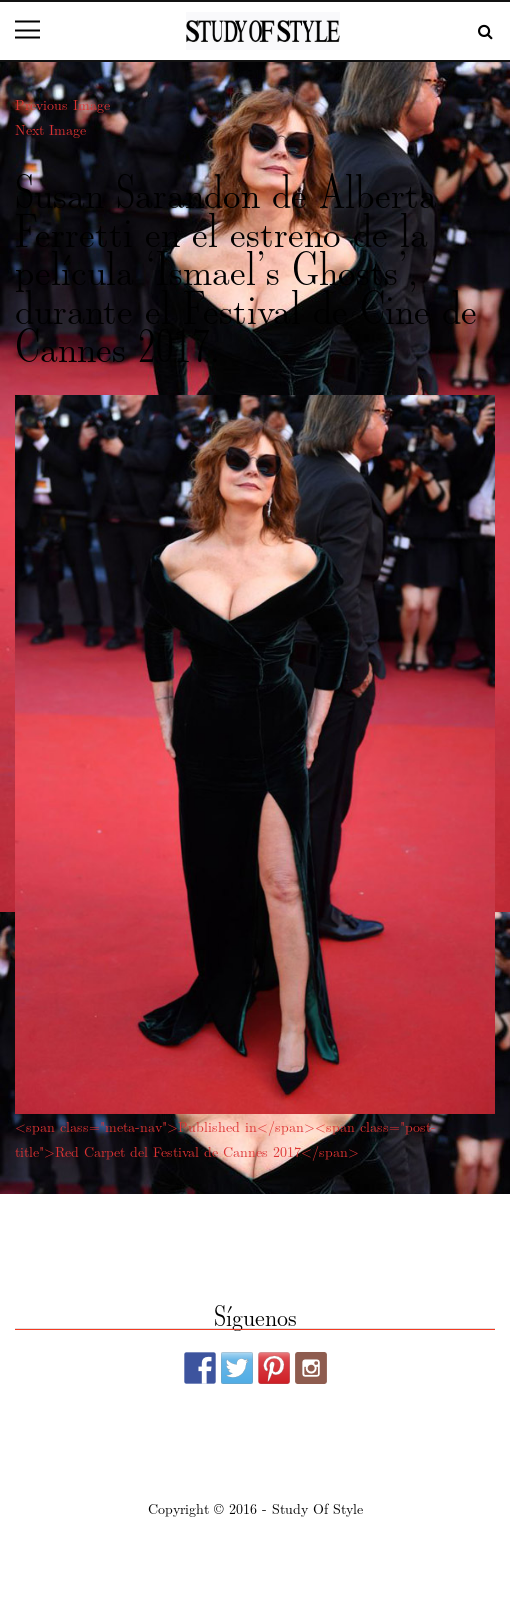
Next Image (50, 129)
